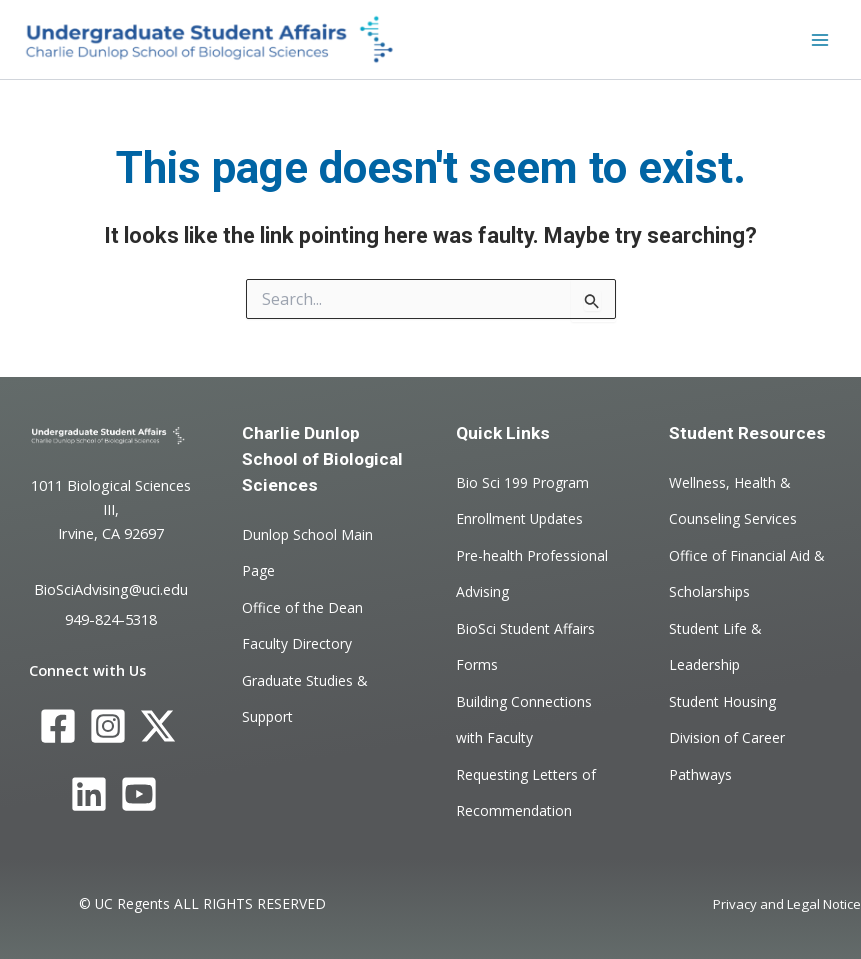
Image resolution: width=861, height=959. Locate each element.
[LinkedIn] (89, 795)
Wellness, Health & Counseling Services (733, 500)
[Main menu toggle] (820, 40)
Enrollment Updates (519, 518)
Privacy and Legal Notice (787, 904)
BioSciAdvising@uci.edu (111, 589)
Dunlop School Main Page (307, 552)
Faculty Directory (297, 643)
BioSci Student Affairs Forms (525, 645)
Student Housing (722, 700)
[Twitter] (158, 726)
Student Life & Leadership (715, 645)
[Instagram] (108, 726)
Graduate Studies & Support (305, 697)
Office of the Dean (302, 606)
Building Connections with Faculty (524, 718)
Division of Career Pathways (727, 755)
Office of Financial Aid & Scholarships (747, 572)
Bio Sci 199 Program (522, 482)
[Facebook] (58, 726)
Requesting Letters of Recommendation (526, 791)
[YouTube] (139, 795)
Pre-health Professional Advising (532, 572)
